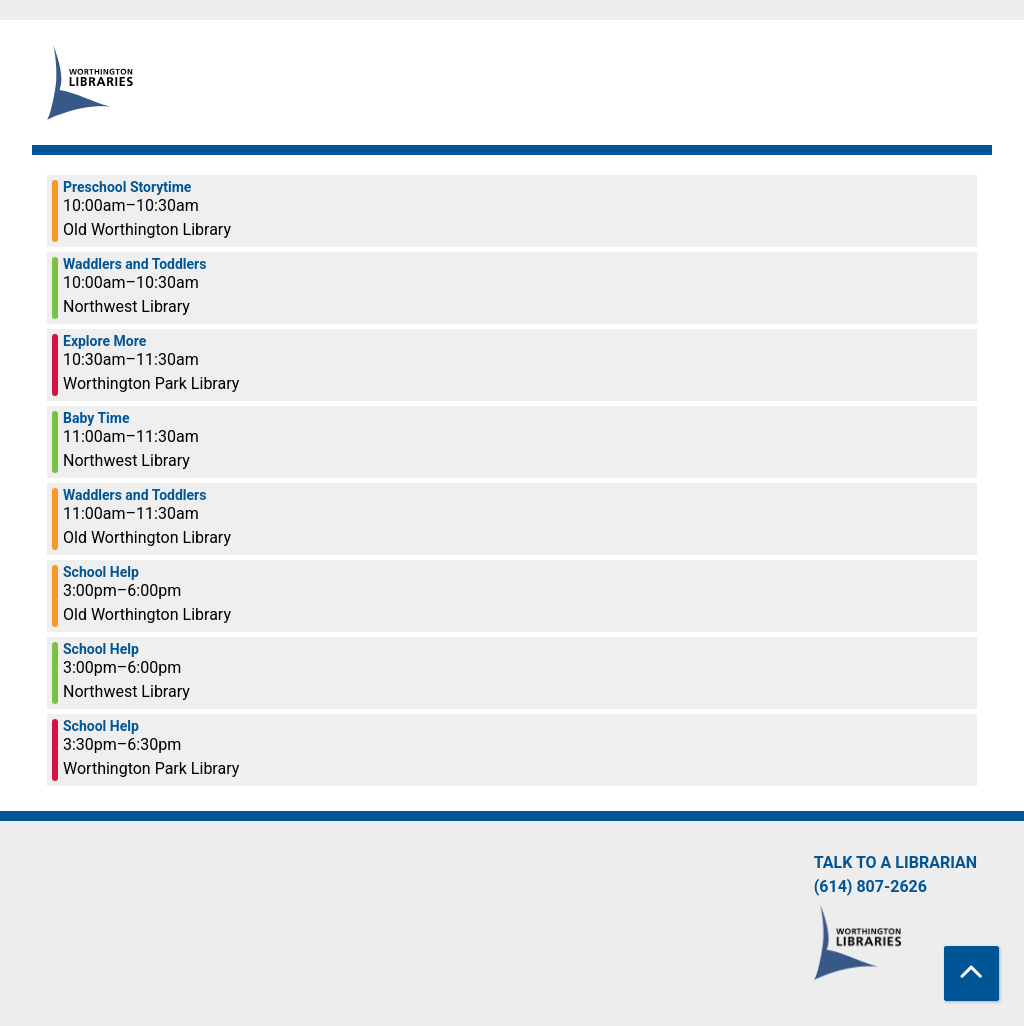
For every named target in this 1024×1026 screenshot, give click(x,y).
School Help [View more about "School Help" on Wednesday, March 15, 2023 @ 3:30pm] (101, 726)
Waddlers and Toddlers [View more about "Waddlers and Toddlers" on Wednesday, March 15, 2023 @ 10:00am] (134, 264)
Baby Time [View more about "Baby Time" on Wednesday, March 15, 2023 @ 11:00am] (96, 418)
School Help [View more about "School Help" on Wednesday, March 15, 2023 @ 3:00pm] (101, 572)
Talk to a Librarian (895, 862)
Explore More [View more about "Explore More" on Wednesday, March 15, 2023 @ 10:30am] (104, 341)
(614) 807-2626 (870, 886)
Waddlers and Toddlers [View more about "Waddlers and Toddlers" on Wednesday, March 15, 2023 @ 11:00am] (134, 495)
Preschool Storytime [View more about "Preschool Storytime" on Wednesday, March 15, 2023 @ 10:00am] (127, 187)
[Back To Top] (971, 973)
